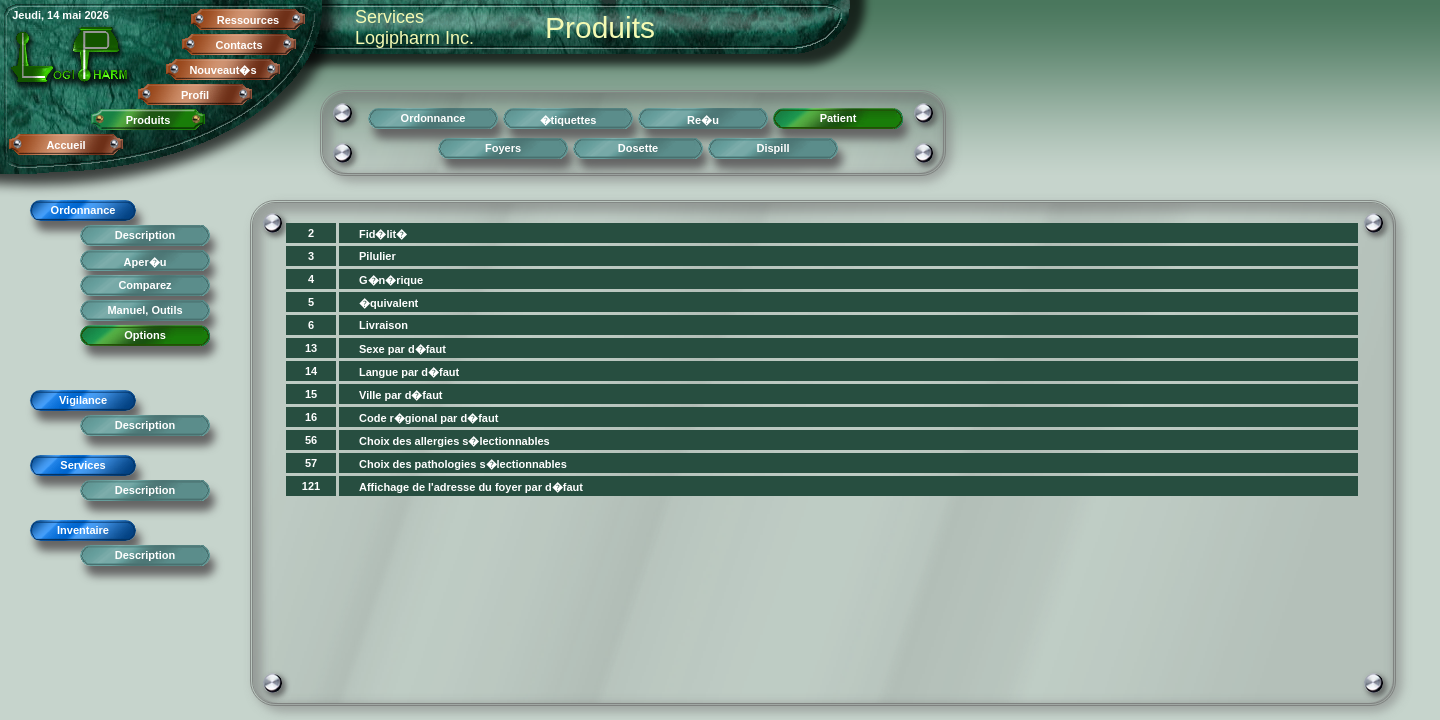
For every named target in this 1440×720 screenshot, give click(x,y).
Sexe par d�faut (402, 349)
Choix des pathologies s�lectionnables (463, 464)
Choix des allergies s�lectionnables (454, 441)
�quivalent (388, 303)
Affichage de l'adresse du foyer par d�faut (471, 487)
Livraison (383, 325)
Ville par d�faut (401, 395)
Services (82, 465)
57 (311, 463)
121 (311, 486)
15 (311, 394)
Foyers (503, 148)
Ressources (248, 20)
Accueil (65, 145)
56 (311, 440)
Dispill (772, 148)
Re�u (703, 120)
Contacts (238, 45)
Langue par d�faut (409, 372)
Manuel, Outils (144, 310)
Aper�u (145, 262)
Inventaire (83, 530)
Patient (838, 118)
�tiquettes (568, 120)
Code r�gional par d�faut (428, 418)
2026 (96, 15)
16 (311, 417)
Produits (148, 120)
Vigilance (83, 400)
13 (311, 348)
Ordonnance (83, 210)
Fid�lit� (383, 234)
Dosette (638, 148)
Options (145, 335)
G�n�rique (391, 280)
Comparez (144, 285)
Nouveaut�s (222, 70)
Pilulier (377, 256)
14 (311, 371)
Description (145, 235)
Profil (195, 95)
